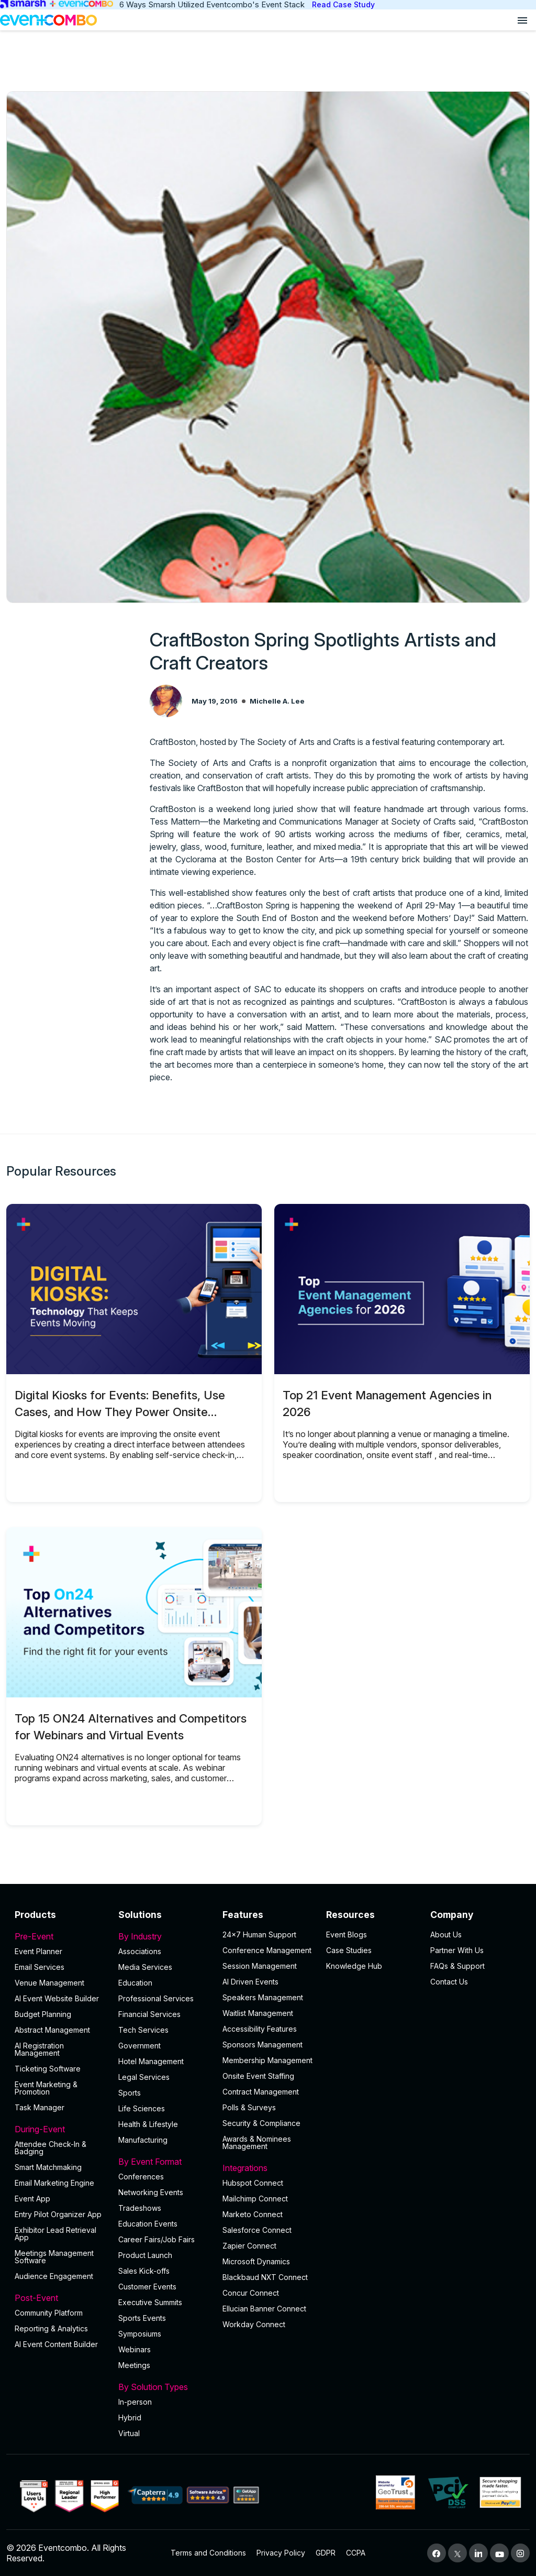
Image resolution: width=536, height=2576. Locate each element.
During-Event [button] (60, 2129)
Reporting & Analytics (51, 2328)
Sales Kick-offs (144, 2270)
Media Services (145, 1967)
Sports (129, 2092)
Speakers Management (262, 1997)
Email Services (39, 1967)
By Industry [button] (163, 1936)
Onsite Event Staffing (258, 2075)
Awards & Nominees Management (256, 2142)
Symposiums (139, 2333)
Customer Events (147, 2286)
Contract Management (260, 2091)
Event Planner (38, 1951)
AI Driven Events (250, 1981)
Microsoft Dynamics (256, 2261)
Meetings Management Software (54, 2257)
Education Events (147, 2223)
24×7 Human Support (259, 1934)
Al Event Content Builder (56, 2344)
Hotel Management (151, 2061)
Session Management (259, 1965)
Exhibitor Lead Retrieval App (55, 2234)
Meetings (134, 2365)
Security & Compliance (261, 2123)
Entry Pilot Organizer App (58, 2214)
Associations (139, 1951)
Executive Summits (150, 2302)
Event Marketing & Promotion (46, 2088)
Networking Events (150, 2192)
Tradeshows (139, 2208)
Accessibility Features (259, 2028)
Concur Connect (250, 2292)
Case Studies (349, 1950)
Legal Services (144, 2077)
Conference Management (266, 1950)
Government (139, 2045)
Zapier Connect (249, 2245)
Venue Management (49, 1982)
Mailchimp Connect (255, 2198)
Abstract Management (52, 2029)
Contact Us (449, 1981)
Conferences (141, 2176)
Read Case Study (343, 4)
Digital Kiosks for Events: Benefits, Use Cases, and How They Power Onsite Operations (120, 1411)
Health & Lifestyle (148, 2124)
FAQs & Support (457, 1965)
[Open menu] (522, 19)
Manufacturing (143, 2139)
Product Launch (145, 2255)
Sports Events (142, 2318)
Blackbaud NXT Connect (265, 2277)
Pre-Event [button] (60, 1936)
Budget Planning (43, 2014)
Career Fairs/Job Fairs (156, 2239)
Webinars (134, 2349)
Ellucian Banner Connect (264, 2308)
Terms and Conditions (208, 2552)
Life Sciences (141, 2108)
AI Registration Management (39, 2049)
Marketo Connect (252, 2214)
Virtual (129, 2433)
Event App (32, 2198)
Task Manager (39, 2107)
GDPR (326, 2552)
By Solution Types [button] (163, 2387)
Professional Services (156, 1998)
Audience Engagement (54, 2276)
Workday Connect (253, 2324)
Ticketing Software (48, 2068)
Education (135, 1982)
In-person (135, 2401)
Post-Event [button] (60, 2298)
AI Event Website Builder (57, 1998)
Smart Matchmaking (48, 2167)
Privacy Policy (280, 2552)
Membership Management (267, 2060)
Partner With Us (457, 1950)
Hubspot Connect (252, 2182)
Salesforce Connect (257, 2230)
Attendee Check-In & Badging (50, 2148)
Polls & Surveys (249, 2107)
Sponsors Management (262, 2044)
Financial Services (149, 2014)
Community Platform (49, 2312)
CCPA (355, 2552)
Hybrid (129, 2417)
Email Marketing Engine (54, 2182)
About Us (446, 1934)
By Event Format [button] (163, 2161)
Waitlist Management (257, 2013)
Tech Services (143, 2029)
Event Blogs (346, 1934)
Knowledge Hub (354, 1965)
